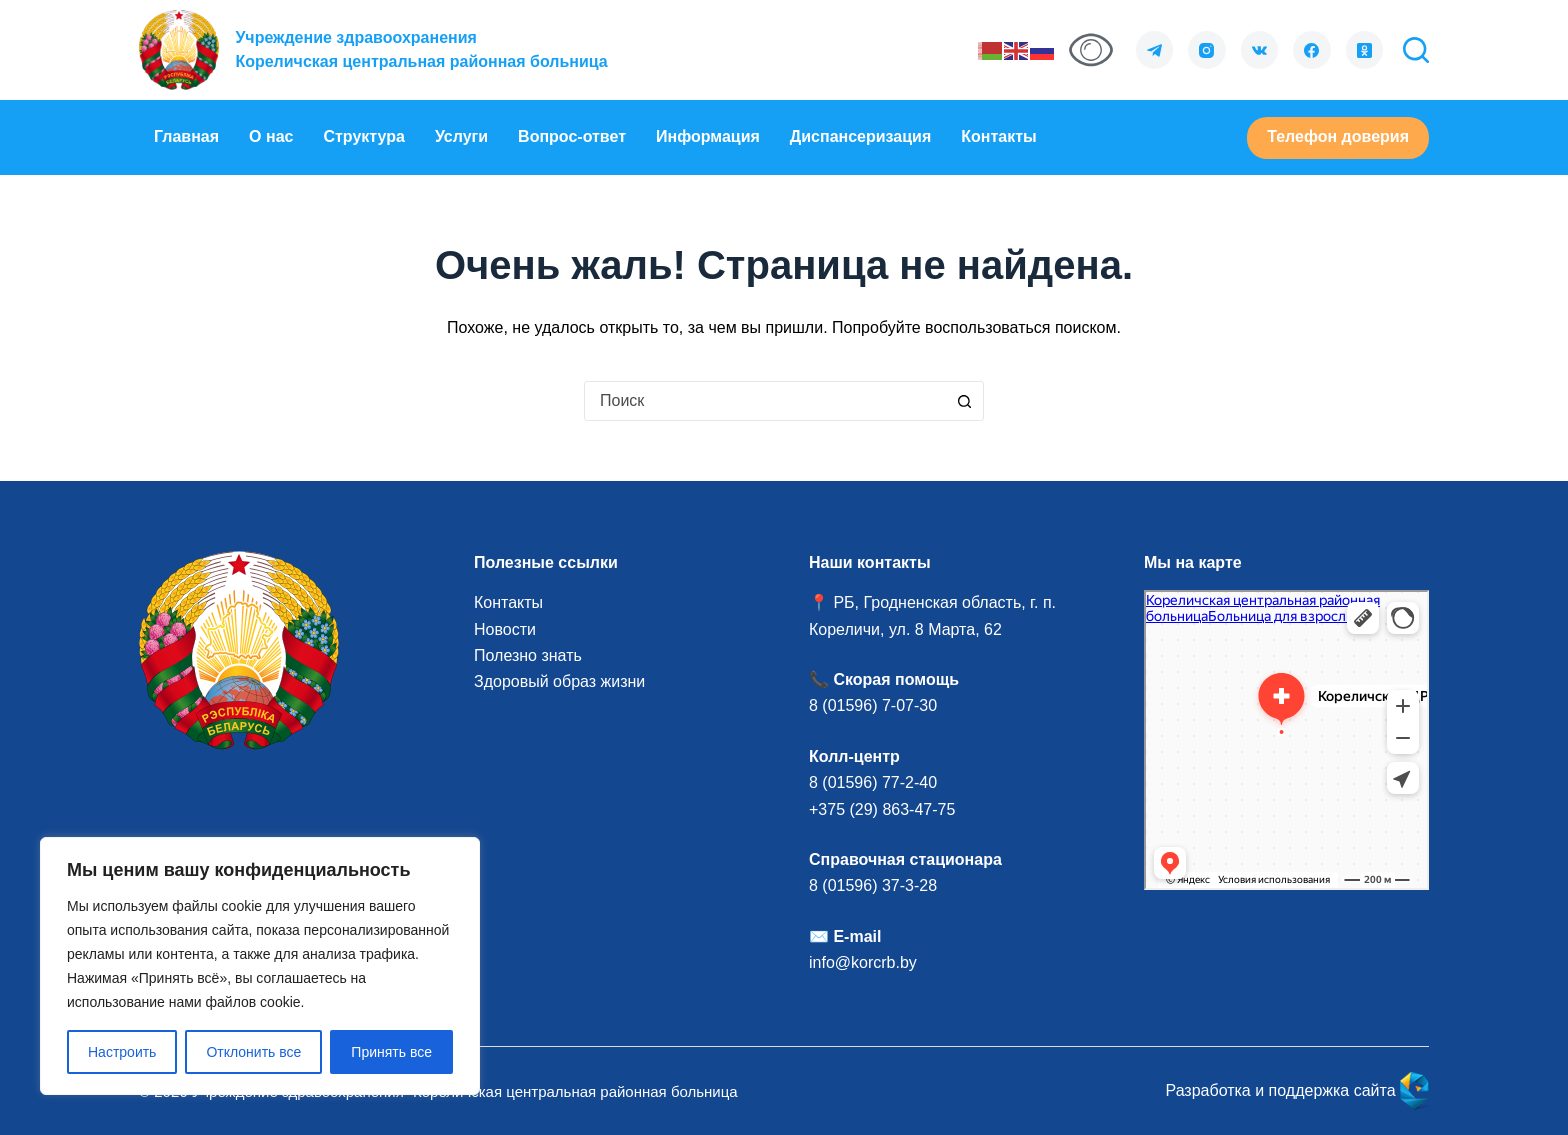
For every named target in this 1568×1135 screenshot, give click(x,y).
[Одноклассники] (1365, 50)
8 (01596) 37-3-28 (873, 885)
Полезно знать (528, 655)
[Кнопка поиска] (964, 401)
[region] (260, 966)
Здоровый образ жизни (559, 681)
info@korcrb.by (863, 962)
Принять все (391, 1052)
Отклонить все (253, 1052)
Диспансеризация (860, 136)
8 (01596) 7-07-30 (875, 705)
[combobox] (765, 401)
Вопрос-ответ (572, 136)
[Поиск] (1416, 50)
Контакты (998, 136)
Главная (186, 136)
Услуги (461, 136)
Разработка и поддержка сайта (1297, 1090)
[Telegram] (1155, 50)
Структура (363, 136)
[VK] (1260, 50)
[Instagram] (1207, 50)
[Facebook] (1312, 50)
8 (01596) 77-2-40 (873, 782)
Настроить (122, 1052)
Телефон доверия (1338, 136)
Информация (708, 136)
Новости (505, 629)
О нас (271, 136)
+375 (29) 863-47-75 (882, 809)
